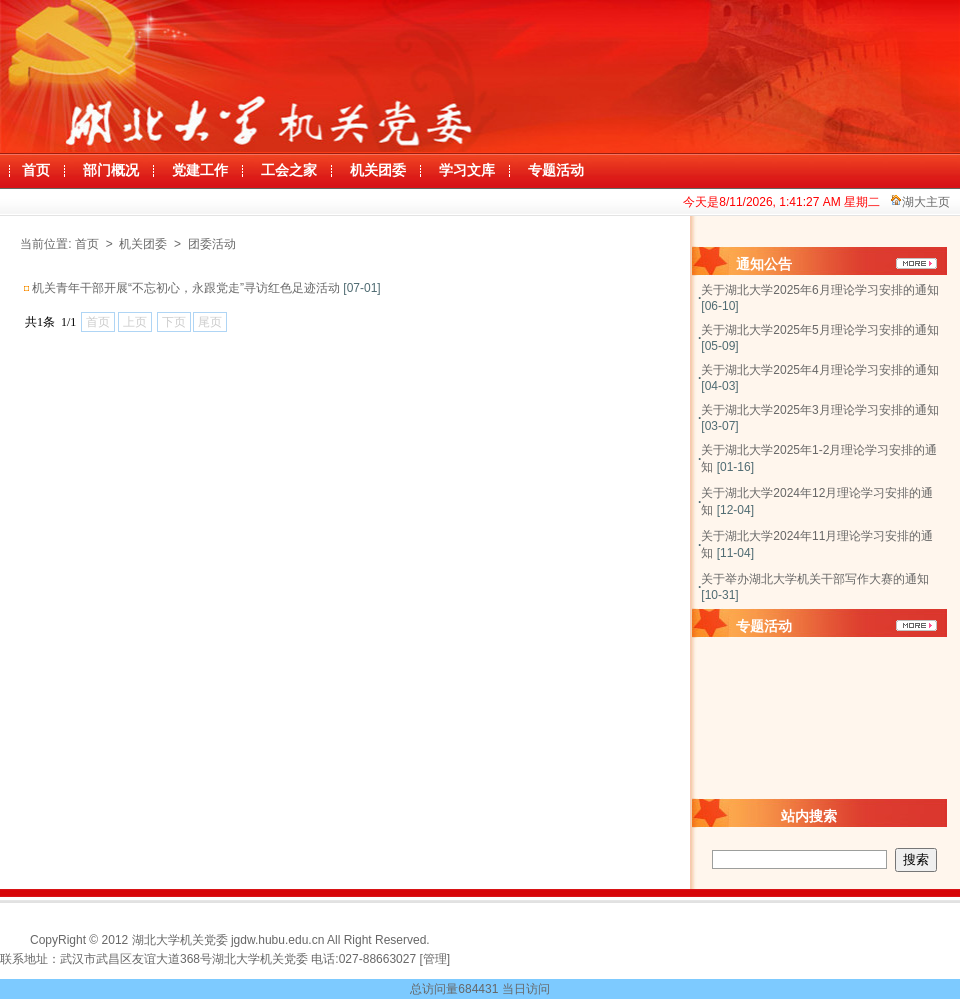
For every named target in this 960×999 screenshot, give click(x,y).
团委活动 (212, 244)
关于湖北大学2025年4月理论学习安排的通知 (819, 370)
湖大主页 (926, 202)
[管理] (434, 959)
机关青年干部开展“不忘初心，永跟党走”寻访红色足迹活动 (186, 288)
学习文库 (467, 170)
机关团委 (378, 170)
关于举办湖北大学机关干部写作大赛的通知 (815, 579)
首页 (36, 170)
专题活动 (556, 170)
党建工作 (200, 170)
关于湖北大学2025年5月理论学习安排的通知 (819, 330)
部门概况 (111, 170)
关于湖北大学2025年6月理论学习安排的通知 (819, 290)
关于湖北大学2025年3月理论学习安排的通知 (819, 410)
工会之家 (289, 170)
